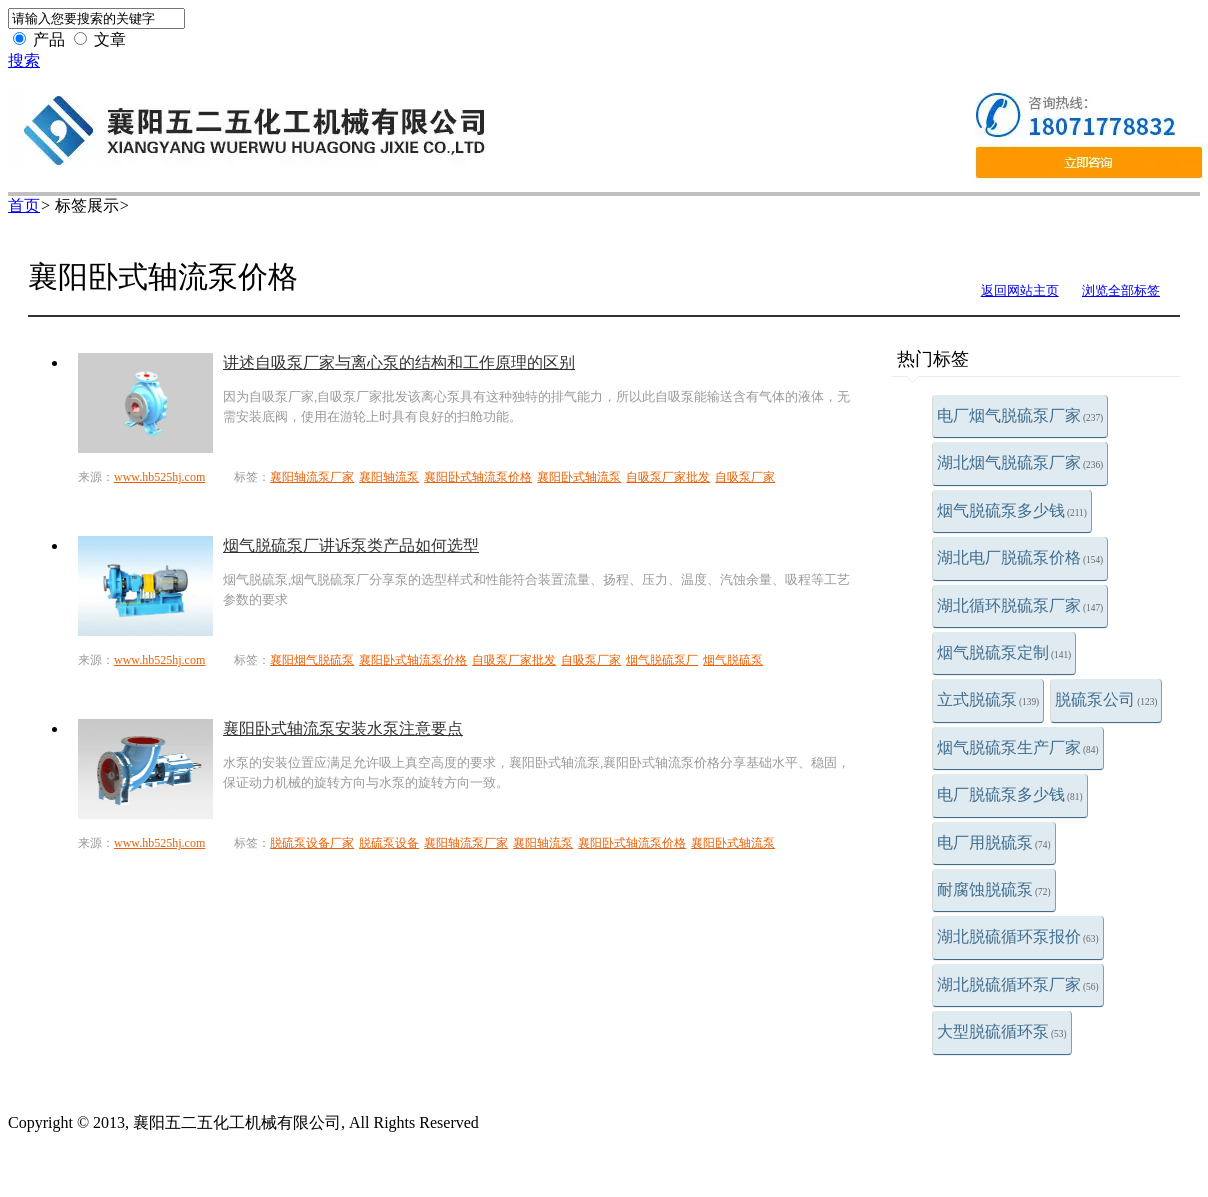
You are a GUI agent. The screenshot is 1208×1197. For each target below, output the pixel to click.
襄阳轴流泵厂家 (312, 477)
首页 (24, 205)
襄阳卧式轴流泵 (579, 477)
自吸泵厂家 (745, 477)
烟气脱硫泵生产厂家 (1018, 747)
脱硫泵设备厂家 (312, 843)
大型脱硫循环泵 (1002, 1031)
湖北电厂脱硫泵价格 (1020, 557)
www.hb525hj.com (159, 477)
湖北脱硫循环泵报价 (1018, 936)
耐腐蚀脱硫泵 (994, 889)
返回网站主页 (1020, 290)
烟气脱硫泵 (733, 660)
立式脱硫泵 (988, 699)
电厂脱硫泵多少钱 (1010, 794)
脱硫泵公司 (1106, 699)
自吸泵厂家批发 (668, 477)
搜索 (24, 60)
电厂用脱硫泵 (994, 842)
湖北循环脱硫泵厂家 (1020, 605)
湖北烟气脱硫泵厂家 (1020, 462)
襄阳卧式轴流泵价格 (478, 477)
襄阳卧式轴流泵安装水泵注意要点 (343, 728)
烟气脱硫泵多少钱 (1012, 510)
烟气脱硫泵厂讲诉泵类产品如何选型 (351, 545)
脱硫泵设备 (389, 843)
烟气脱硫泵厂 (662, 660)
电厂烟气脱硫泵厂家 (1020, 415)
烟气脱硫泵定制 (1004, 652)
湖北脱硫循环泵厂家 (1018, 984)
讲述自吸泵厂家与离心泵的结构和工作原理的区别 (399, 362)
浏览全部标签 (1121, 290)
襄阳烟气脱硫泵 (312, 660)
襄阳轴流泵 (389, 477)
